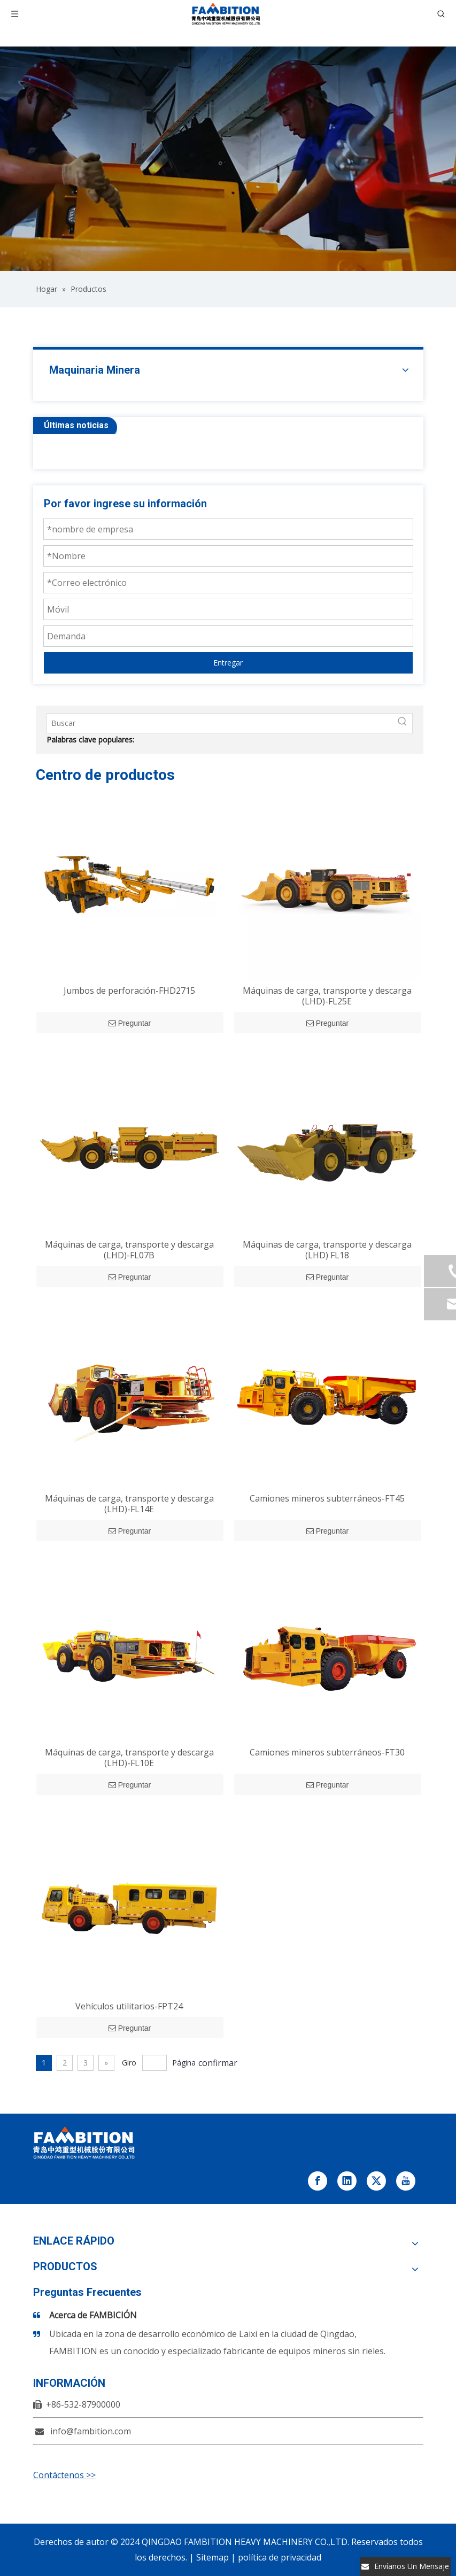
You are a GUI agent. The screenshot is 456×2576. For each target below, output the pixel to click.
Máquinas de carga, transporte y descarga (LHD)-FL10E (129, 1757)
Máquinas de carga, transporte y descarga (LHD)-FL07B (129, 1249)
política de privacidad (279, 2557)
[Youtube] (405, 2181)
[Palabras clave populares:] (402, 723)
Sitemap (212, 2557)
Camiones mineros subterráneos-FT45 (327, 1498)
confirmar (217, 2063)
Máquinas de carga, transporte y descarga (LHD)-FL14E (129, 1503)
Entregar (228, 662)
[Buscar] (220, 723)
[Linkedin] (347, 2181)
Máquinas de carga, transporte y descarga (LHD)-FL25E (327, 996)
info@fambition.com (90, 2431)
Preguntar (130, 1023)
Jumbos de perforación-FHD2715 (129, 990)
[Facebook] (317, 2181)
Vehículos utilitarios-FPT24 (129, 2006)
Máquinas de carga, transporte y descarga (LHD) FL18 (327, 1249)
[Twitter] (376, 2181)
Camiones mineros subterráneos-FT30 (327, 1752)
